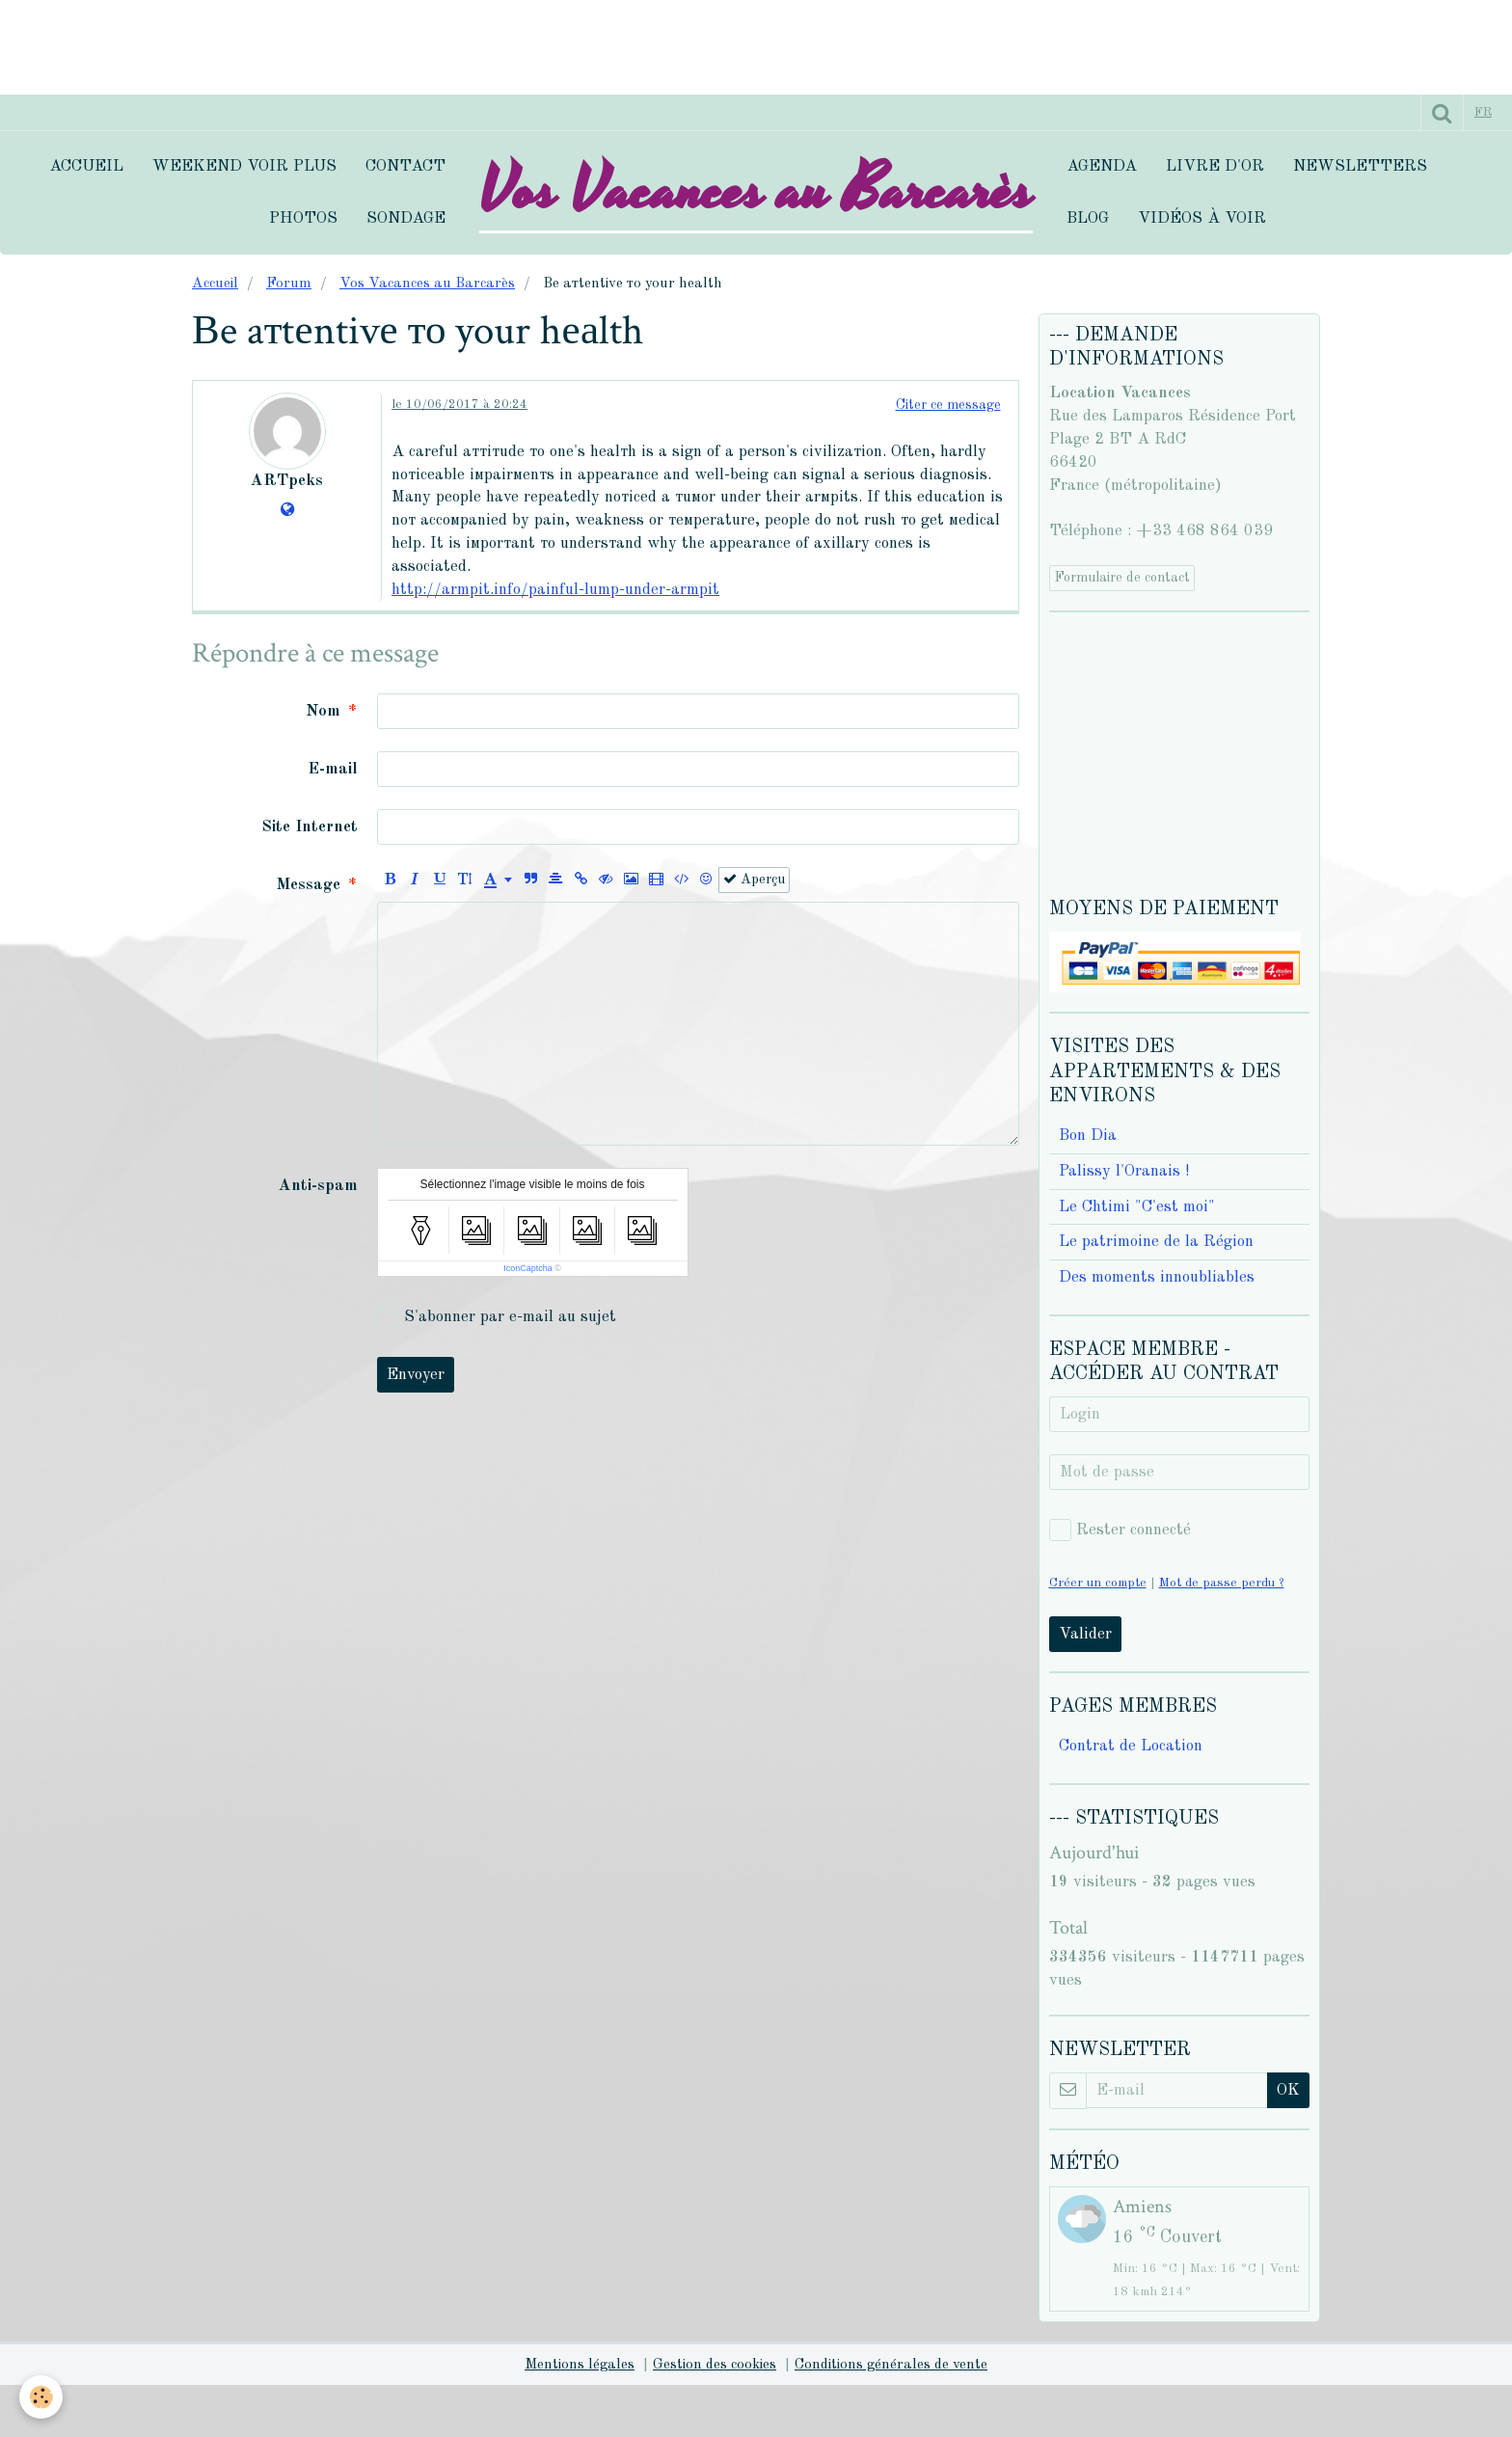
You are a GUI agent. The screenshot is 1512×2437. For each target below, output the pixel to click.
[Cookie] (41, 2397)
